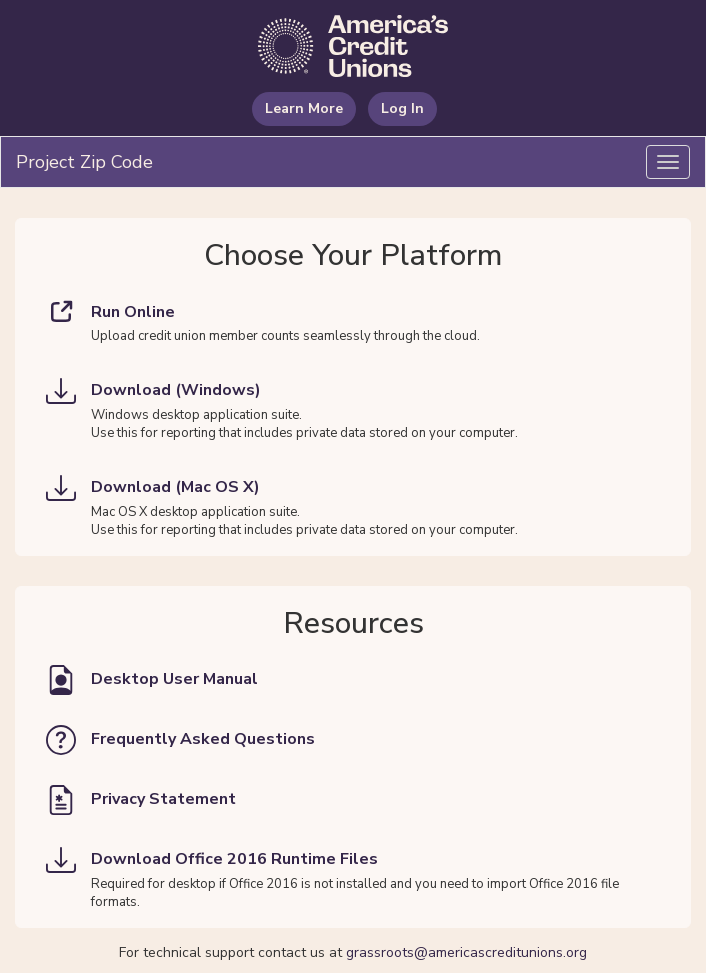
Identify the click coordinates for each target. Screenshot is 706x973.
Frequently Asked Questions (180, 740)
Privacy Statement (141, 800)
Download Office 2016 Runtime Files (212, 860)
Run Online (110, 312)
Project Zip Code (84, 162)
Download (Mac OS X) (153, 488)
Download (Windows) (153, 391)
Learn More (304, 108)
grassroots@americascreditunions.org (466, 952)
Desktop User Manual (152, 680)
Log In (402, 108)
